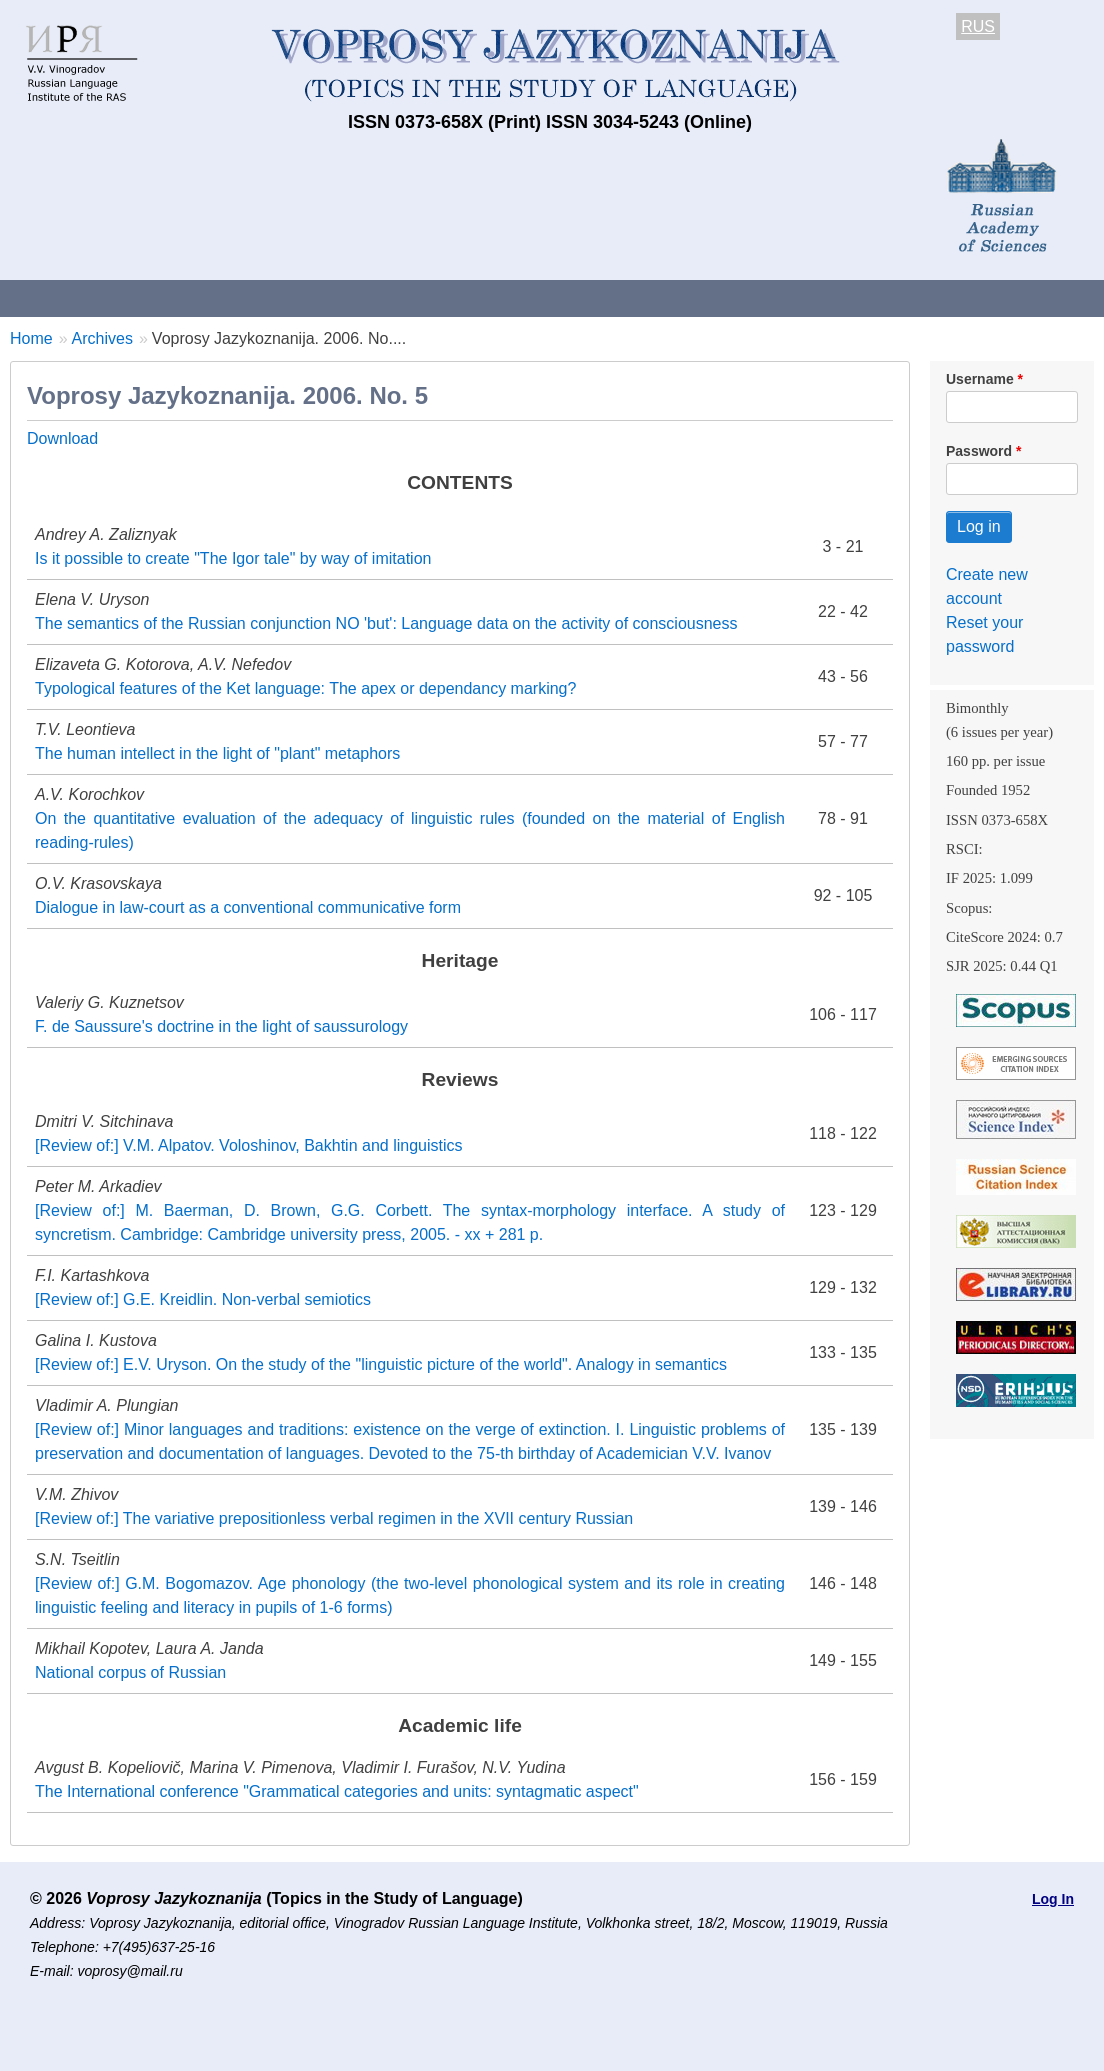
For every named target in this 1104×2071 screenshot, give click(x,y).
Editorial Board (940, 297)
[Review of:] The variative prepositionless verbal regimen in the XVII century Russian (334, 1518)
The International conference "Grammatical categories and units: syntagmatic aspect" (337, 1791)
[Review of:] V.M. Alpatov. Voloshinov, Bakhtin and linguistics (249, 1145)
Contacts (216, 297)
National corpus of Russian (130, 1672)
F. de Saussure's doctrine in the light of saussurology (221, 1026)
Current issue (562, 297)
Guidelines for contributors (382, 297)
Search (1058, 297)
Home (31, 338)
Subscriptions (800, 297)
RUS (978, 26)
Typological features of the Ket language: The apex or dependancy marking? (305, 688)
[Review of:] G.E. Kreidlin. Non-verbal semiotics (203, 1299)
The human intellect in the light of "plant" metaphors (217, 753)
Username (980, 379)
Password (979, 451)
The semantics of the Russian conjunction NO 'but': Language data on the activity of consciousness (386, 623)
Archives (680, 297)
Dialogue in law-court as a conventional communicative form (248, 907)
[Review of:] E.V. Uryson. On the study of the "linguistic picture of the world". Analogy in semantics (381, 1364)
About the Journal (82, 297)
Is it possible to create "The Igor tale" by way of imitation (233, 558)
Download (62, 438)
